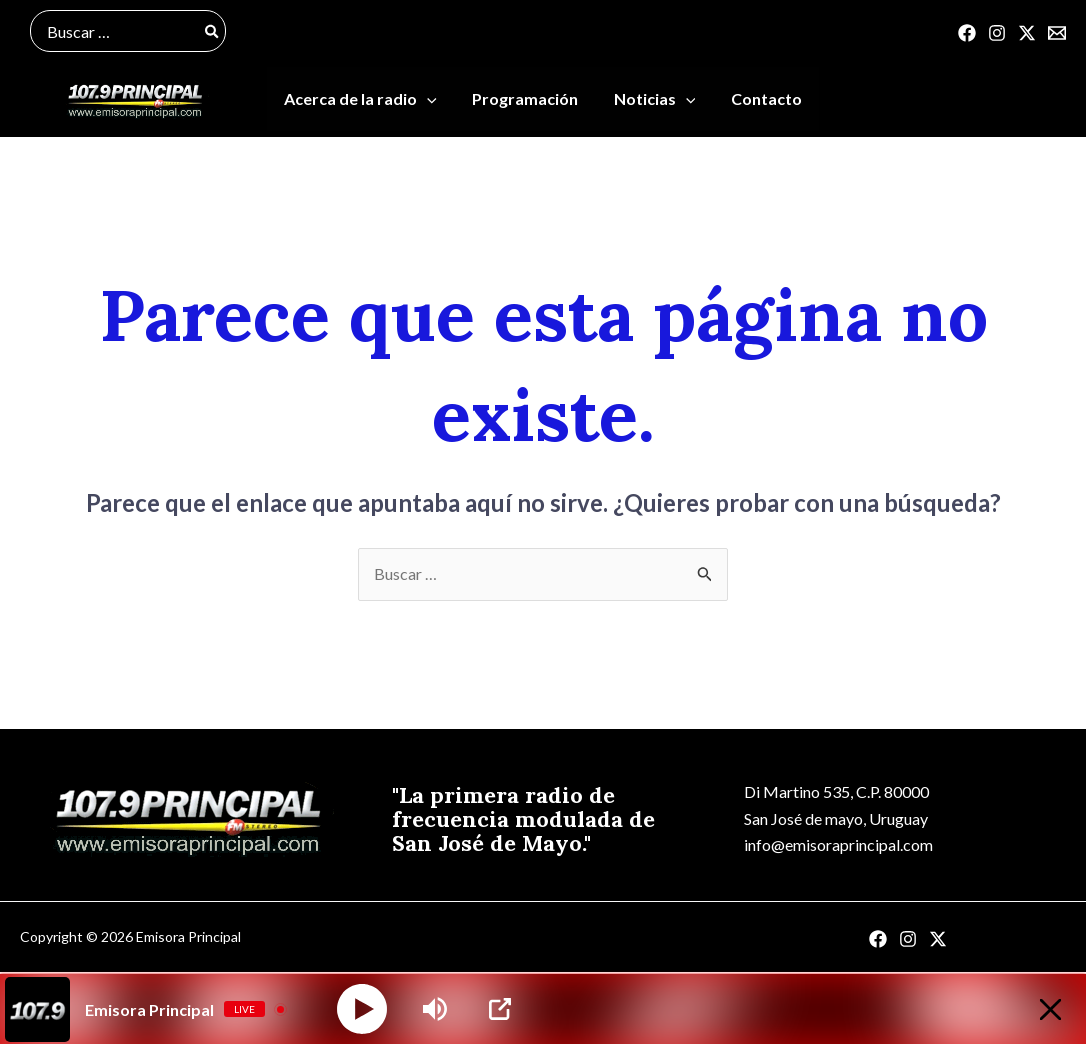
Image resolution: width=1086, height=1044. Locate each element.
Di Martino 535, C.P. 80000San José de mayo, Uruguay (836, 806)
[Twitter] (1027, 33)
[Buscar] (213, 31)
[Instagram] (997, 33)
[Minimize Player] (1049, 1009)
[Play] (362, 1009)
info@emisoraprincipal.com (838, 846)
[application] (432, 100)
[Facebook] (967, 33)
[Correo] (1057, 33)
